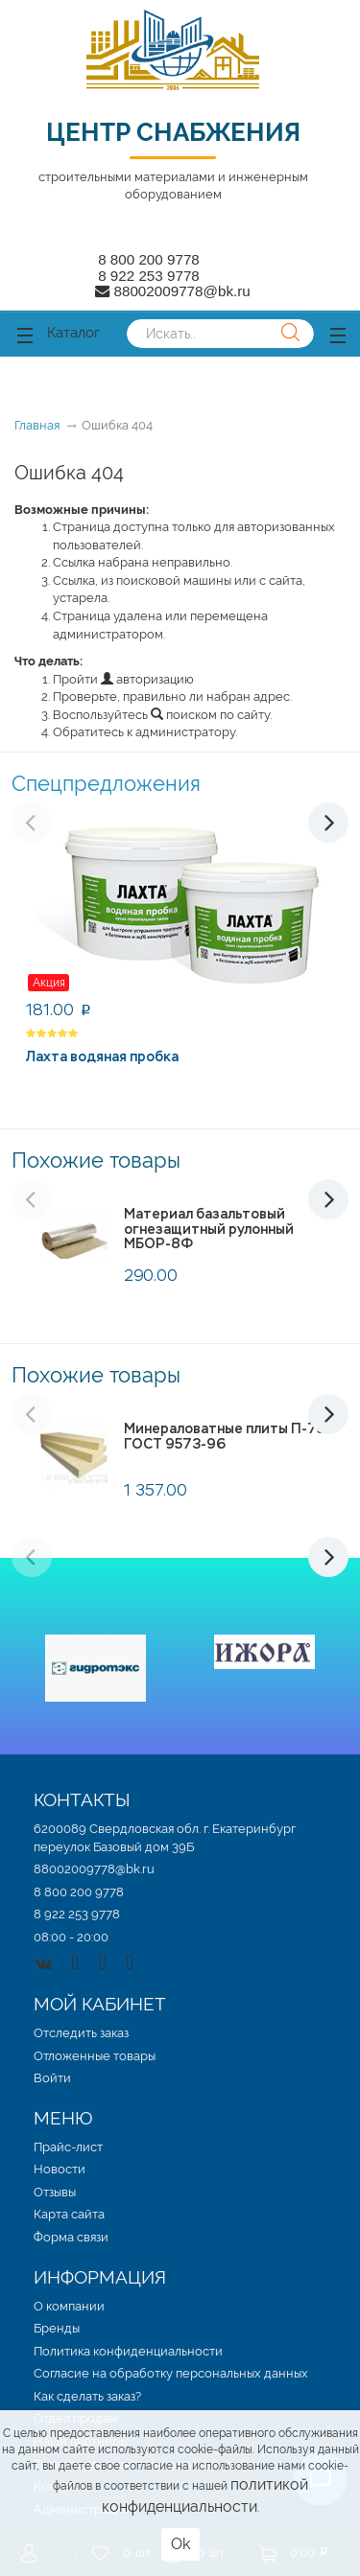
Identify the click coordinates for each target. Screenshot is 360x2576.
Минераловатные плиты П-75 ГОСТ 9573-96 (224, 1435)
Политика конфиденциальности (128, 2351)
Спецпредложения (106, 783)
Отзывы (55, 2192)
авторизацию (147, 679)
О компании (69, 2306)
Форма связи (71, 2237)
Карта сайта (69, 2214)
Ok (180, 2544)
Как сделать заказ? (87, 2396)
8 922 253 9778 (149, 275)
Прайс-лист (68, 2147)
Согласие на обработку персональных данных (171, 2373)
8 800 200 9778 (149, 259)
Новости (59, 2169)
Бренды (57, 2328)
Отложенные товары (95, 2056)
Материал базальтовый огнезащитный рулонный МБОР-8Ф (209, 1228)
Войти (52, 2078)
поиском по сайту (210, 715)
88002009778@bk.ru (94, 1869)
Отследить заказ (81, 2033)
